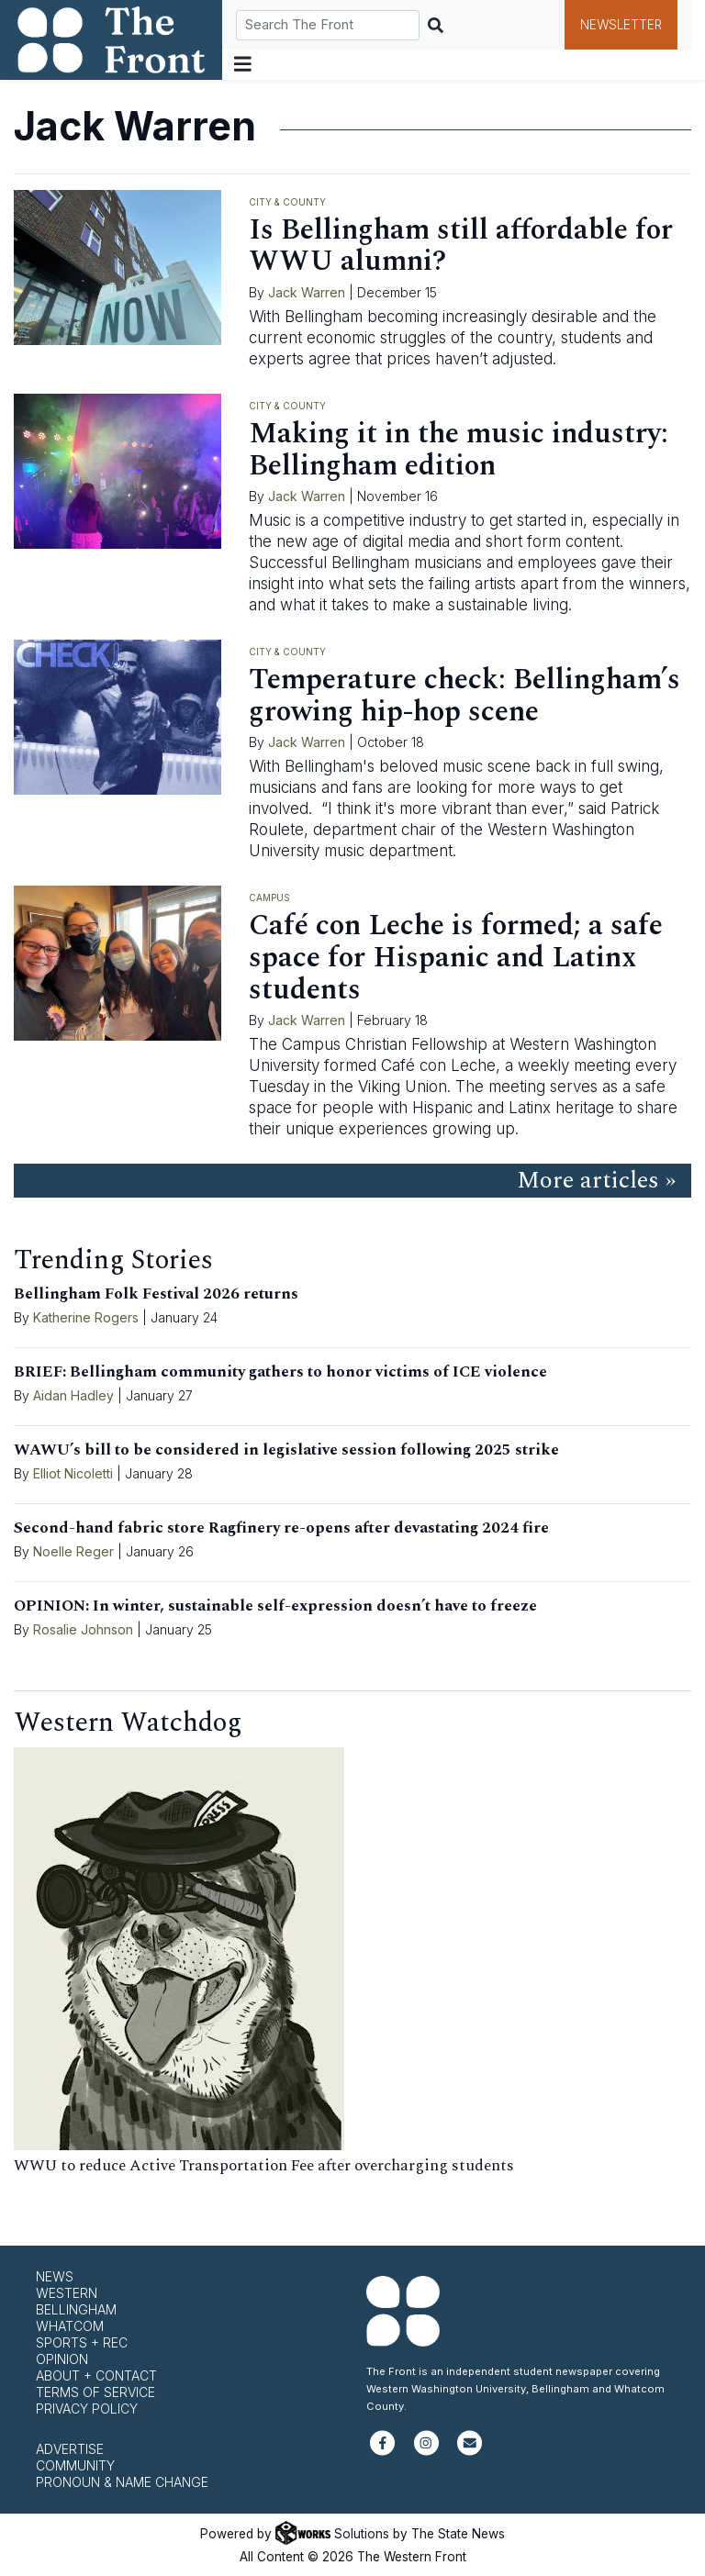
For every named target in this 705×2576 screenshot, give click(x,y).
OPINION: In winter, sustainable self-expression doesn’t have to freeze (275, 1606)
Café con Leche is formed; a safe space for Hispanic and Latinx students (456, 957)
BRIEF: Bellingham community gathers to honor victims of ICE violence (280, 1372)
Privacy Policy (87, 2408)
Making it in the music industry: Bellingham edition (458, 449)
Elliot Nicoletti (73, 1473)
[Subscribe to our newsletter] (469, 2451)
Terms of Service (95, 2392)
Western (66, 2293)
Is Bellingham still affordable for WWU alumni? (461, 246)
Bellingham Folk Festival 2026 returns (156, 1294)
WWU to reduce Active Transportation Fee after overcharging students (264, 2166)
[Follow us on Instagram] (426, 2451)
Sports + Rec (82, 2342)
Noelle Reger (73, 1551)
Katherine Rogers (86, 1317)
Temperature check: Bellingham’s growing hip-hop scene (464, 695)
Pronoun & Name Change (122, 2482)
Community (75, 2465)
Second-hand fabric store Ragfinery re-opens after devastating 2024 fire (281, 1528)
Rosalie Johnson (83, 1629)
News (54, 2276)
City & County (287, 201)
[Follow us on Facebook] (382, 2451)
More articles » (596, 1180)
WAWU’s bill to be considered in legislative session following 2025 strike (286, 1450)
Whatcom (70, 2326)
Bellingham (76, 2309)
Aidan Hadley (73, 1395)
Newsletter (621, 24)
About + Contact (96, 2375)
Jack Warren (306, 292)
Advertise (70, 2449)
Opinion (62, 2359)
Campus (269, 897)
